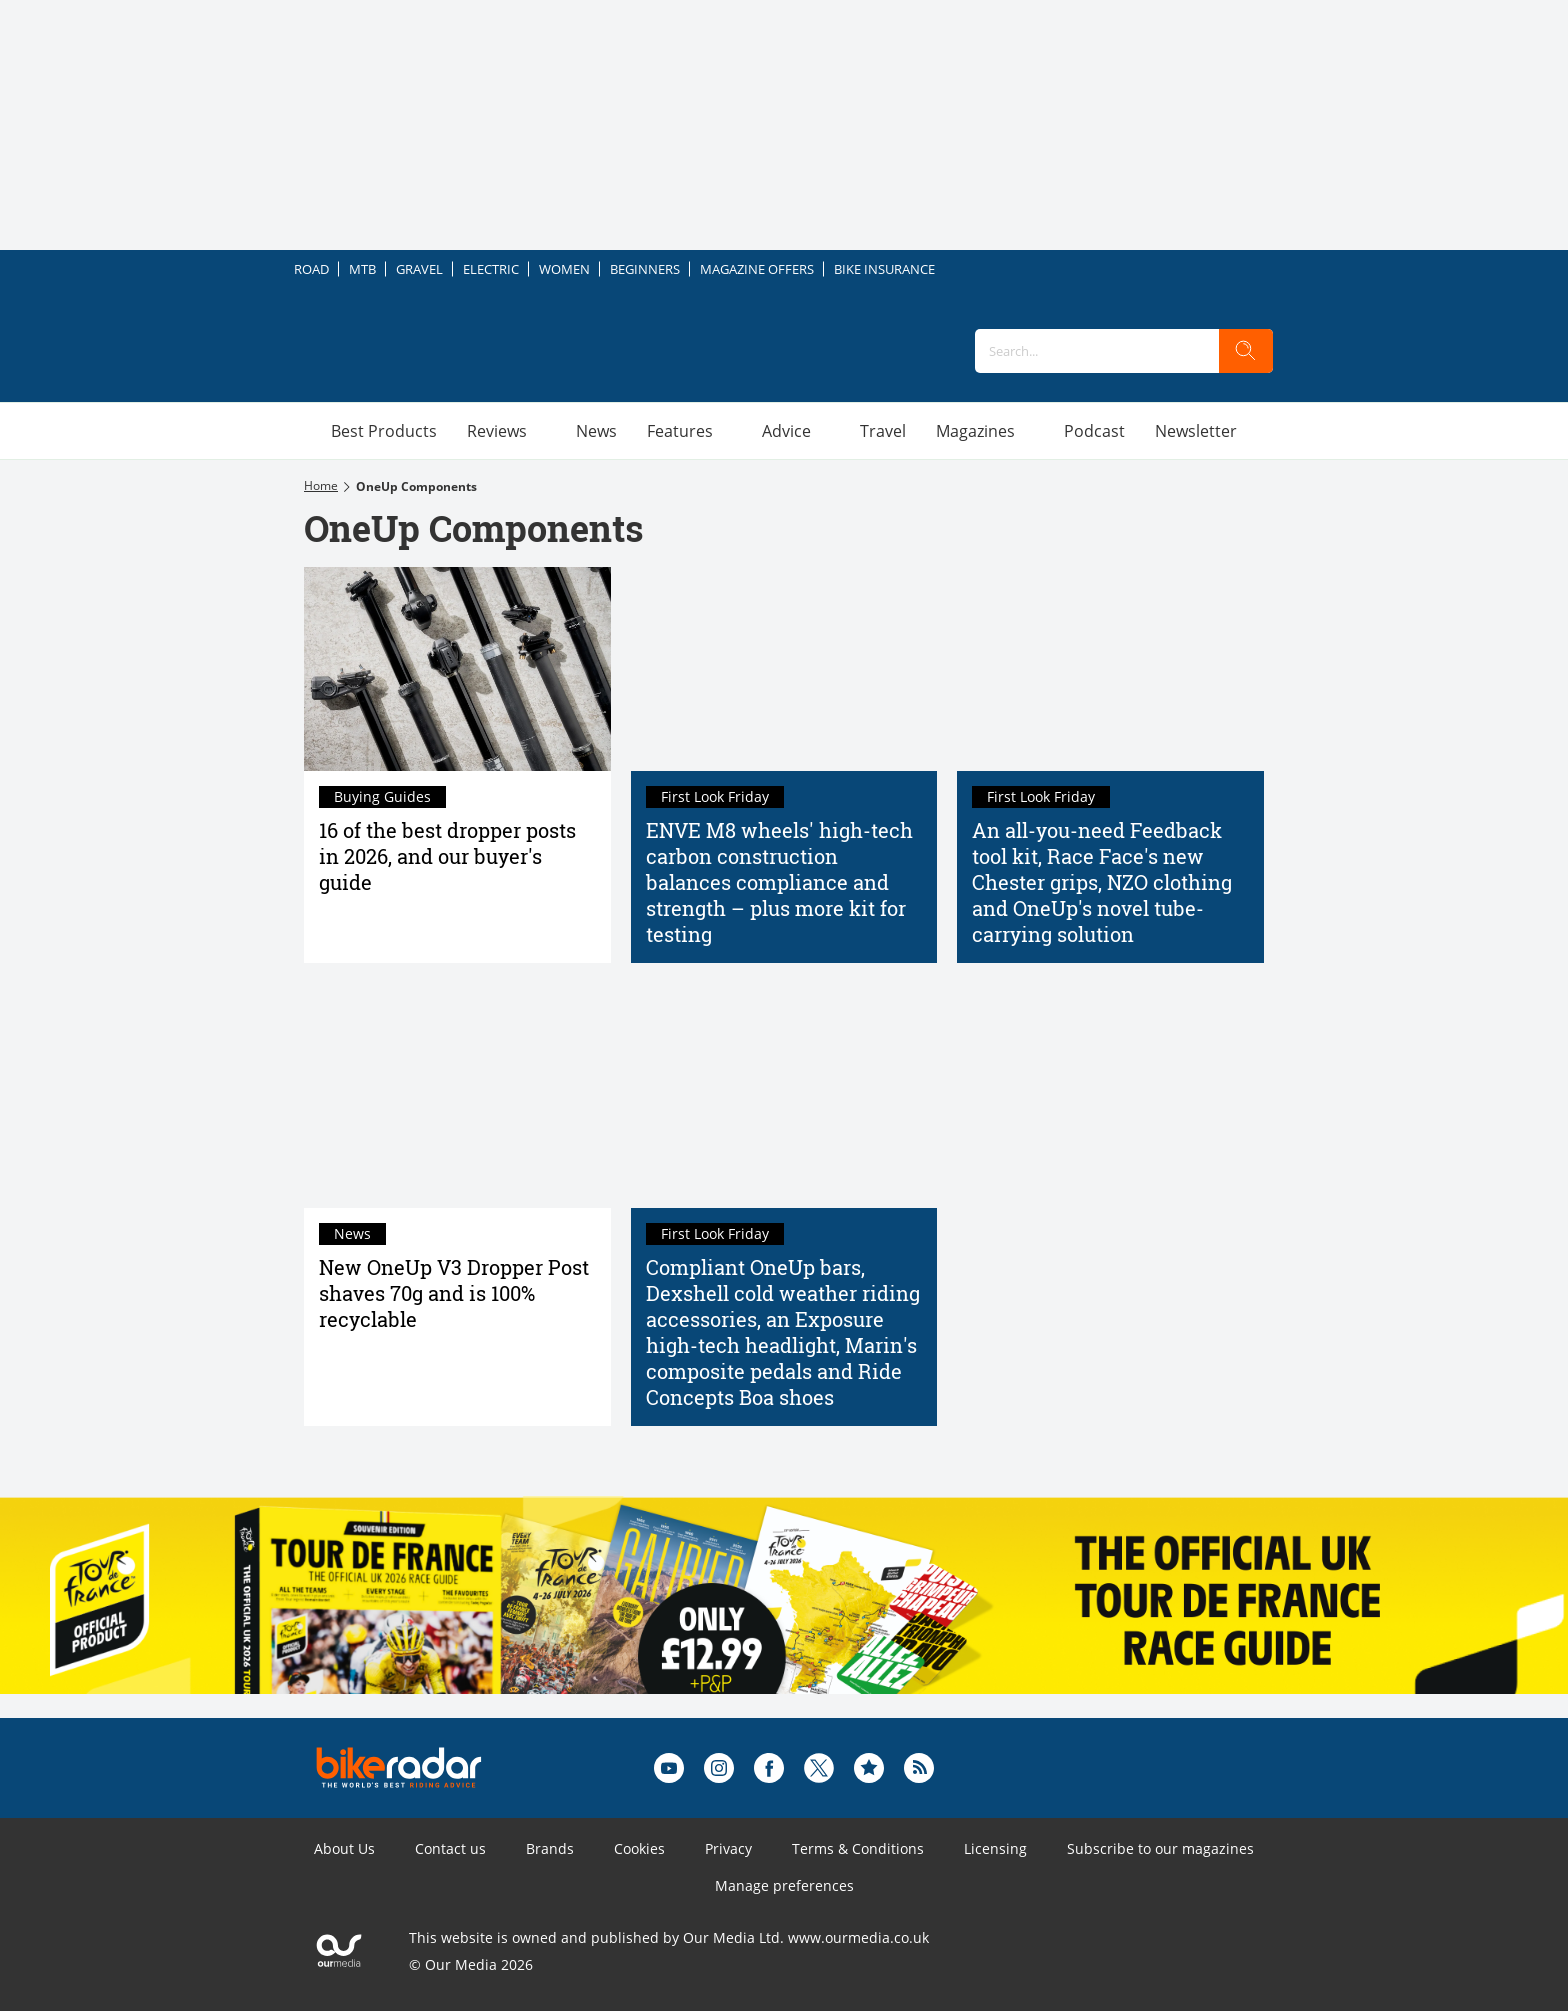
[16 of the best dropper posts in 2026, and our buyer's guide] (457, 669)
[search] (1246, 351)
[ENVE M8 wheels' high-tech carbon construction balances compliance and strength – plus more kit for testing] (784, 669)
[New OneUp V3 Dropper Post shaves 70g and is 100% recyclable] (457, 1105)
